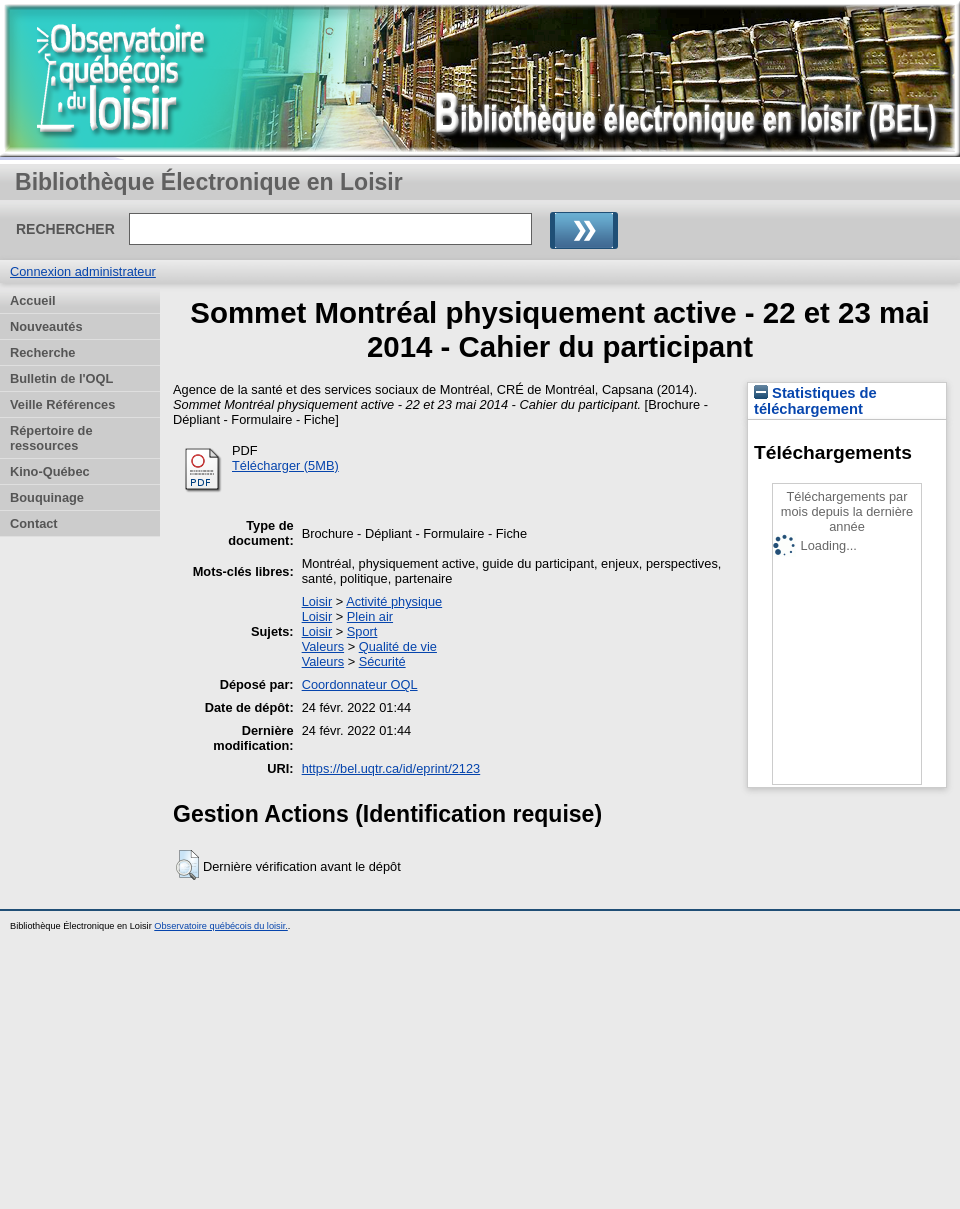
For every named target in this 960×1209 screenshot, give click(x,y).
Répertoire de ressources (51, 438)
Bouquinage (47, 497)
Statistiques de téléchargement (815, 401)
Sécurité (382, 661)
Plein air (370, 616)
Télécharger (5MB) (285, 465)
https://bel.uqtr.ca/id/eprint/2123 (391, 768)
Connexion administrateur (83, 271)
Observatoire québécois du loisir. (221, 926)
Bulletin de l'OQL (61, 378)
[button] (187, 865)
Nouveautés (46, 326)
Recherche (42, 352)
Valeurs (323, 646)
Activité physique (394, 601)
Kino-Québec (50, 471)
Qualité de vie (398, 646)
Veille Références (62, 404)
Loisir (317, 601)
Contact (34, 523)
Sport (362, 631)
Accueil (33, 300)
